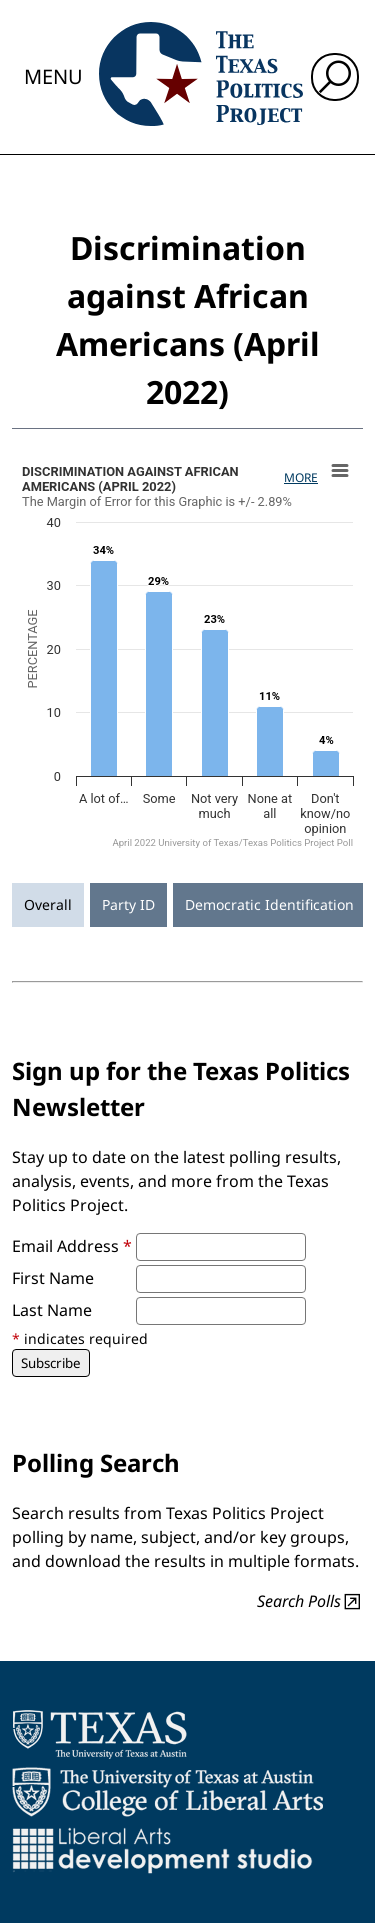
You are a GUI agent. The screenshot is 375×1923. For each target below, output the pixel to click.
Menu (53, 76)
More (301, 477)
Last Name (52, 1310)
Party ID (128, 904)
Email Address (72, 1246)
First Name (53, 1278)
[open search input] (335, 77)
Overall (48, 904)
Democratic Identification (269, 904)
